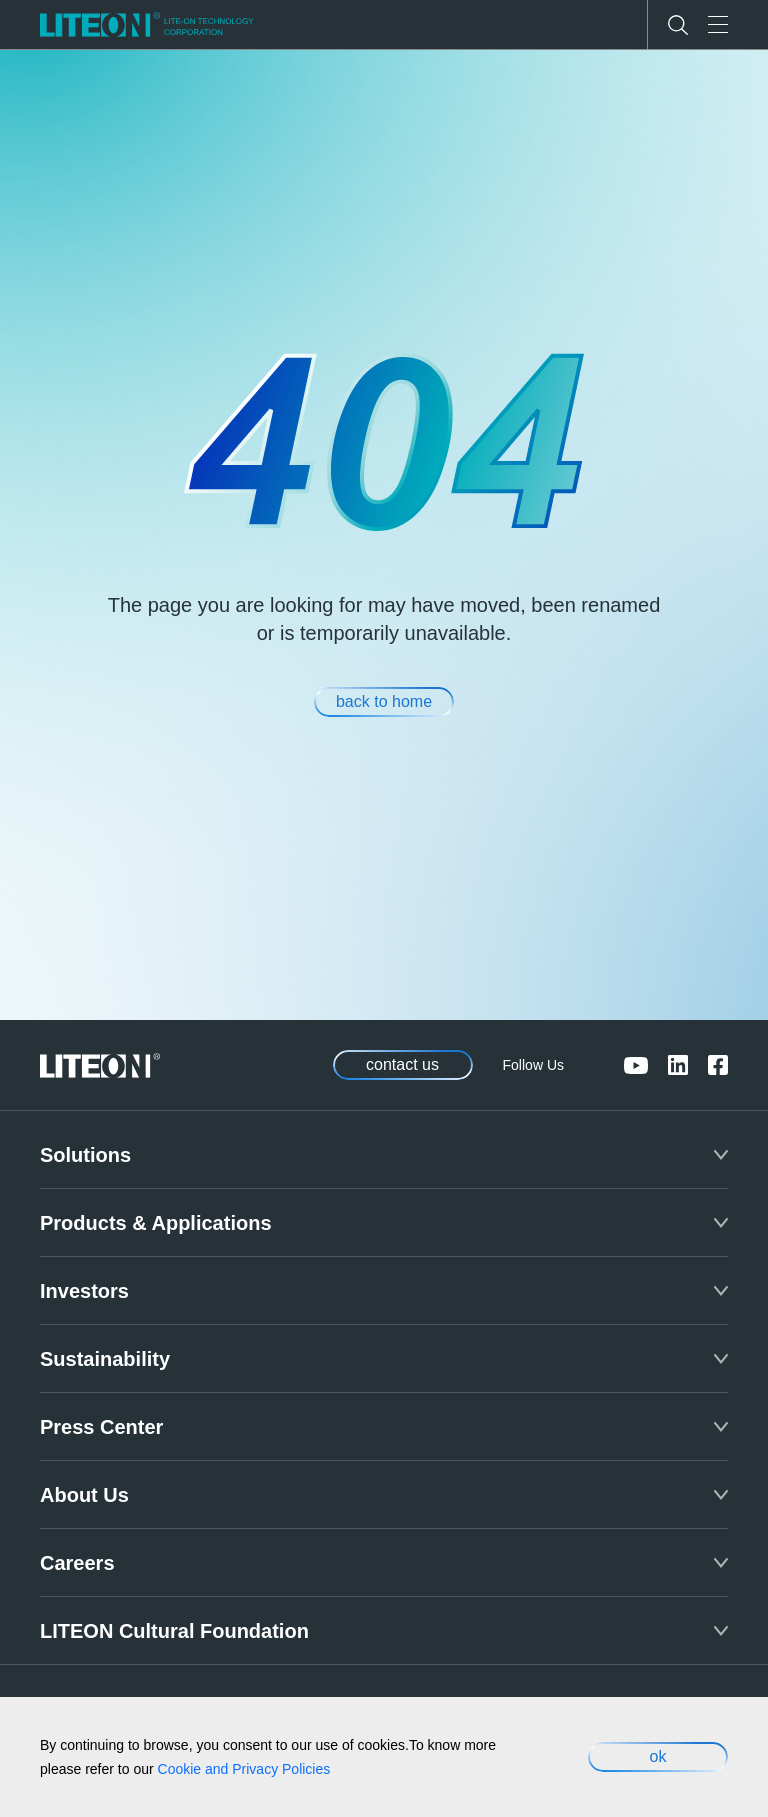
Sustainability (105, 1359)
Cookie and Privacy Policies (244, 1769)
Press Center (101, 1427)
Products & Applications (156, 1223)
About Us (84, 1495)
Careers (77, 1563)
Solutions (85, 1155)
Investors (84, 1291)
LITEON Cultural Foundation (174, 1631)
